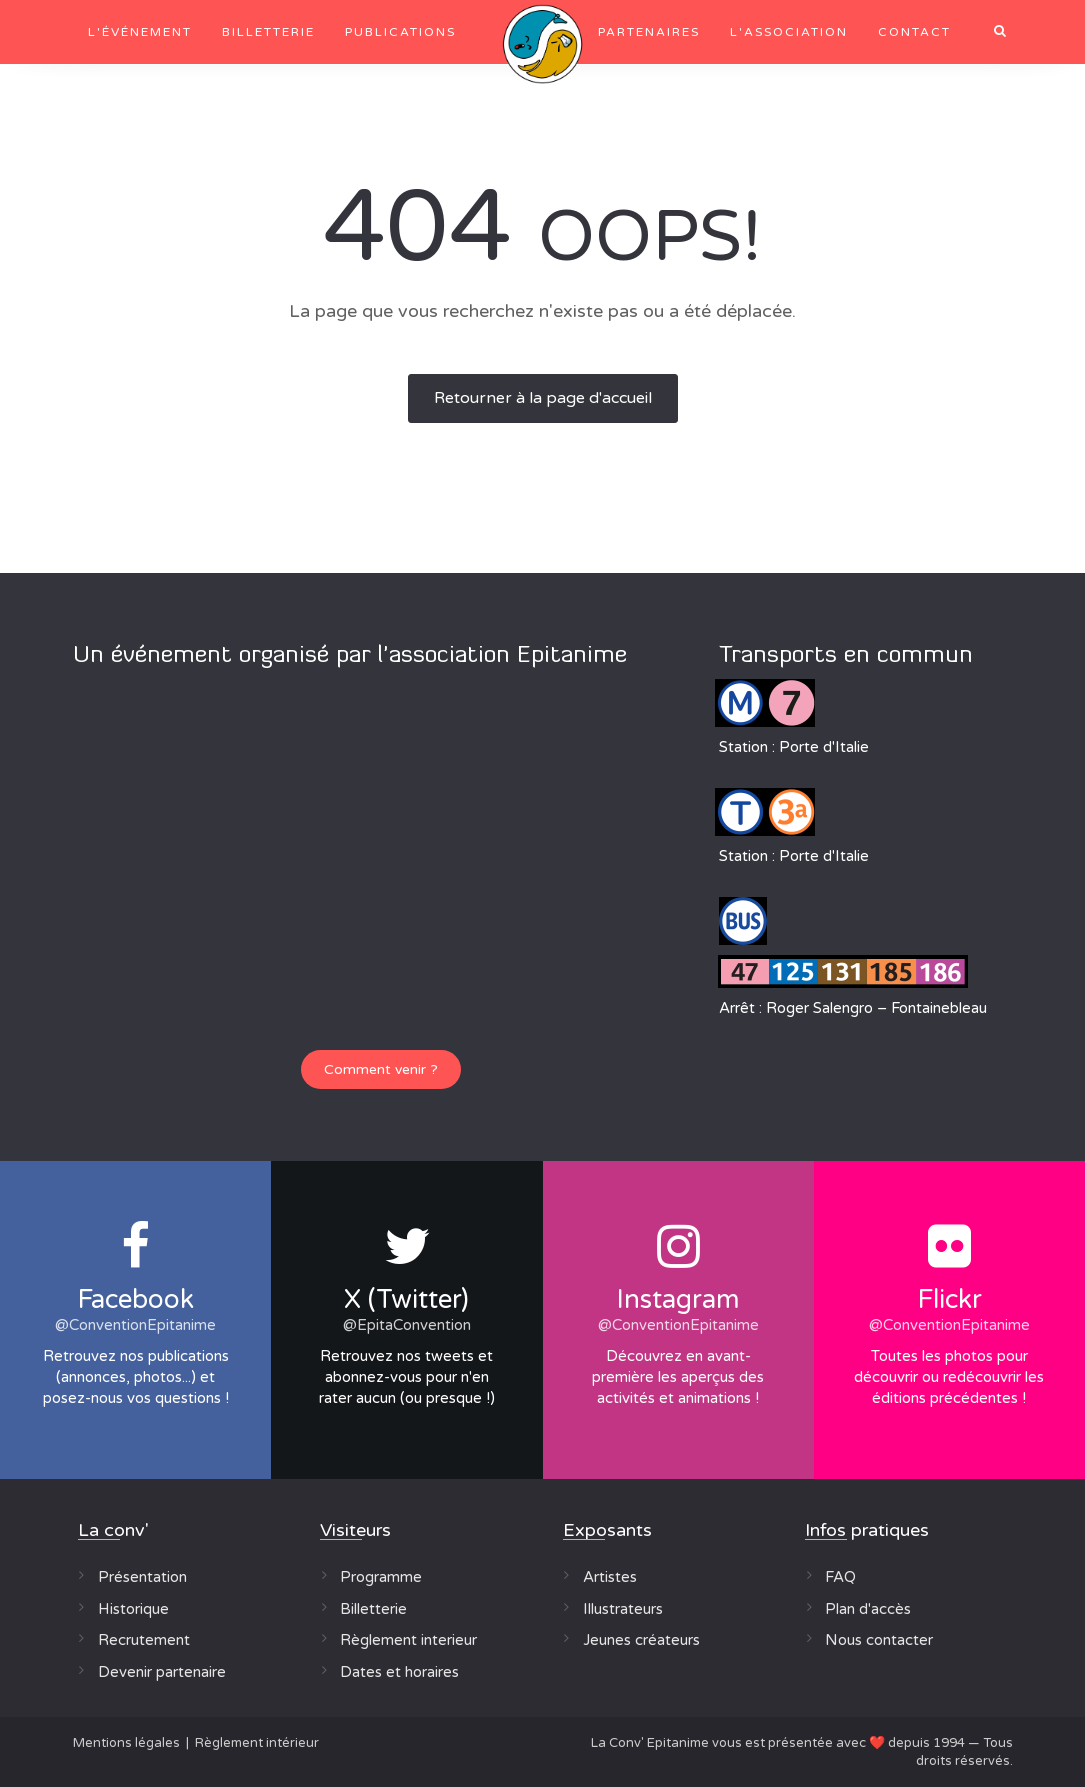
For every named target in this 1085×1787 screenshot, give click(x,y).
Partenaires (649, 32)
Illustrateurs (623, 1609)
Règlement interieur (408, 1640)
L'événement (140, 32)
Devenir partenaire (162, 1672)
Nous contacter (879, 1640)
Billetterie (268, 32)
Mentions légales (126, 1743)
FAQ (840, 1577)
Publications (400, 32)
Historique (133, 1609)
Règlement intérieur (257, 1743)
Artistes (610, 1577)
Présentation (142, 1577)
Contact (914, 32)
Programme (381, 1577)
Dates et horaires (399, 1672)
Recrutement (144, 1640)
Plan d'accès (868, 1609)
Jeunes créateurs (641, 1640)
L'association (789, 32)
